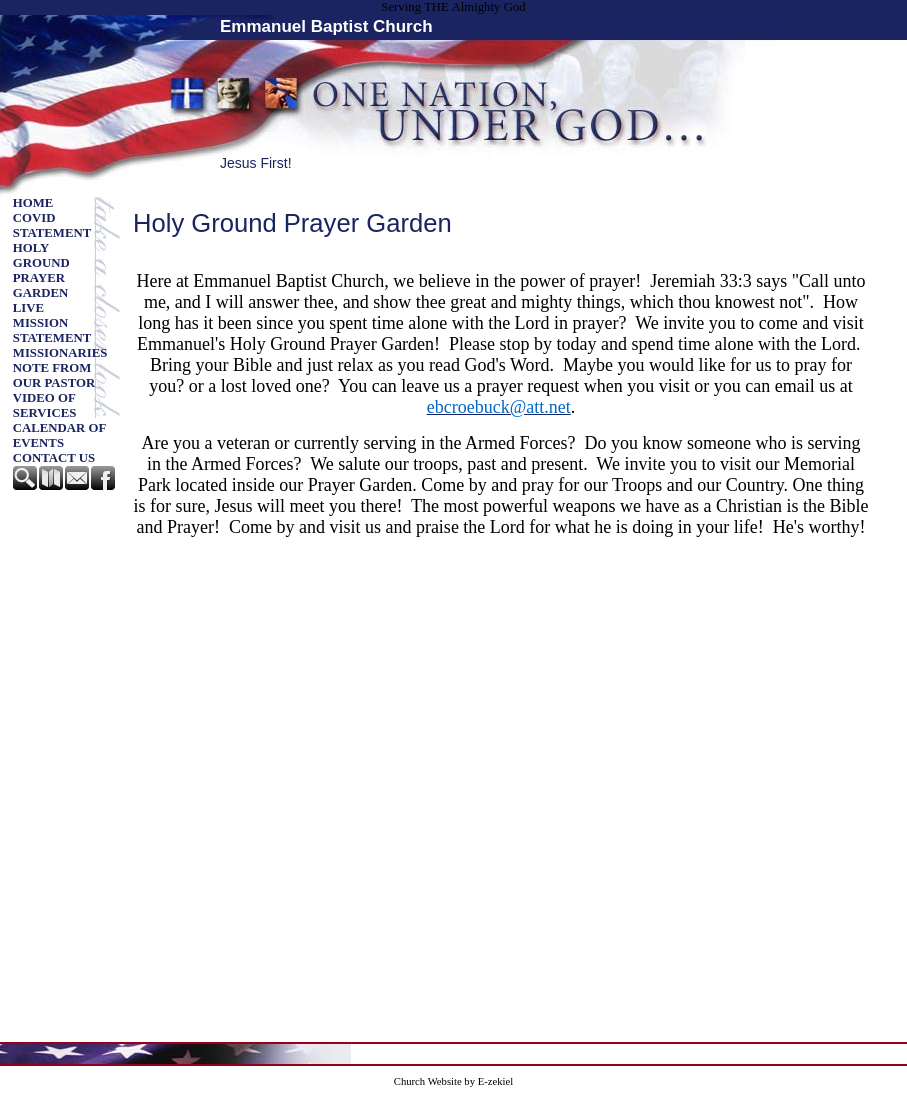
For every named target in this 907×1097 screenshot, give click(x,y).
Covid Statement (52, 225)
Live (28, 308)
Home (33, 203)
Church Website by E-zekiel (453, 1081)
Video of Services (45, 405)
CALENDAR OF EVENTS (59, 435)
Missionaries (60, 353)
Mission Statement (52, 330)
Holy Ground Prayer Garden (41, 270)
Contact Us (54, 458)
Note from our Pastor (54, 375)
